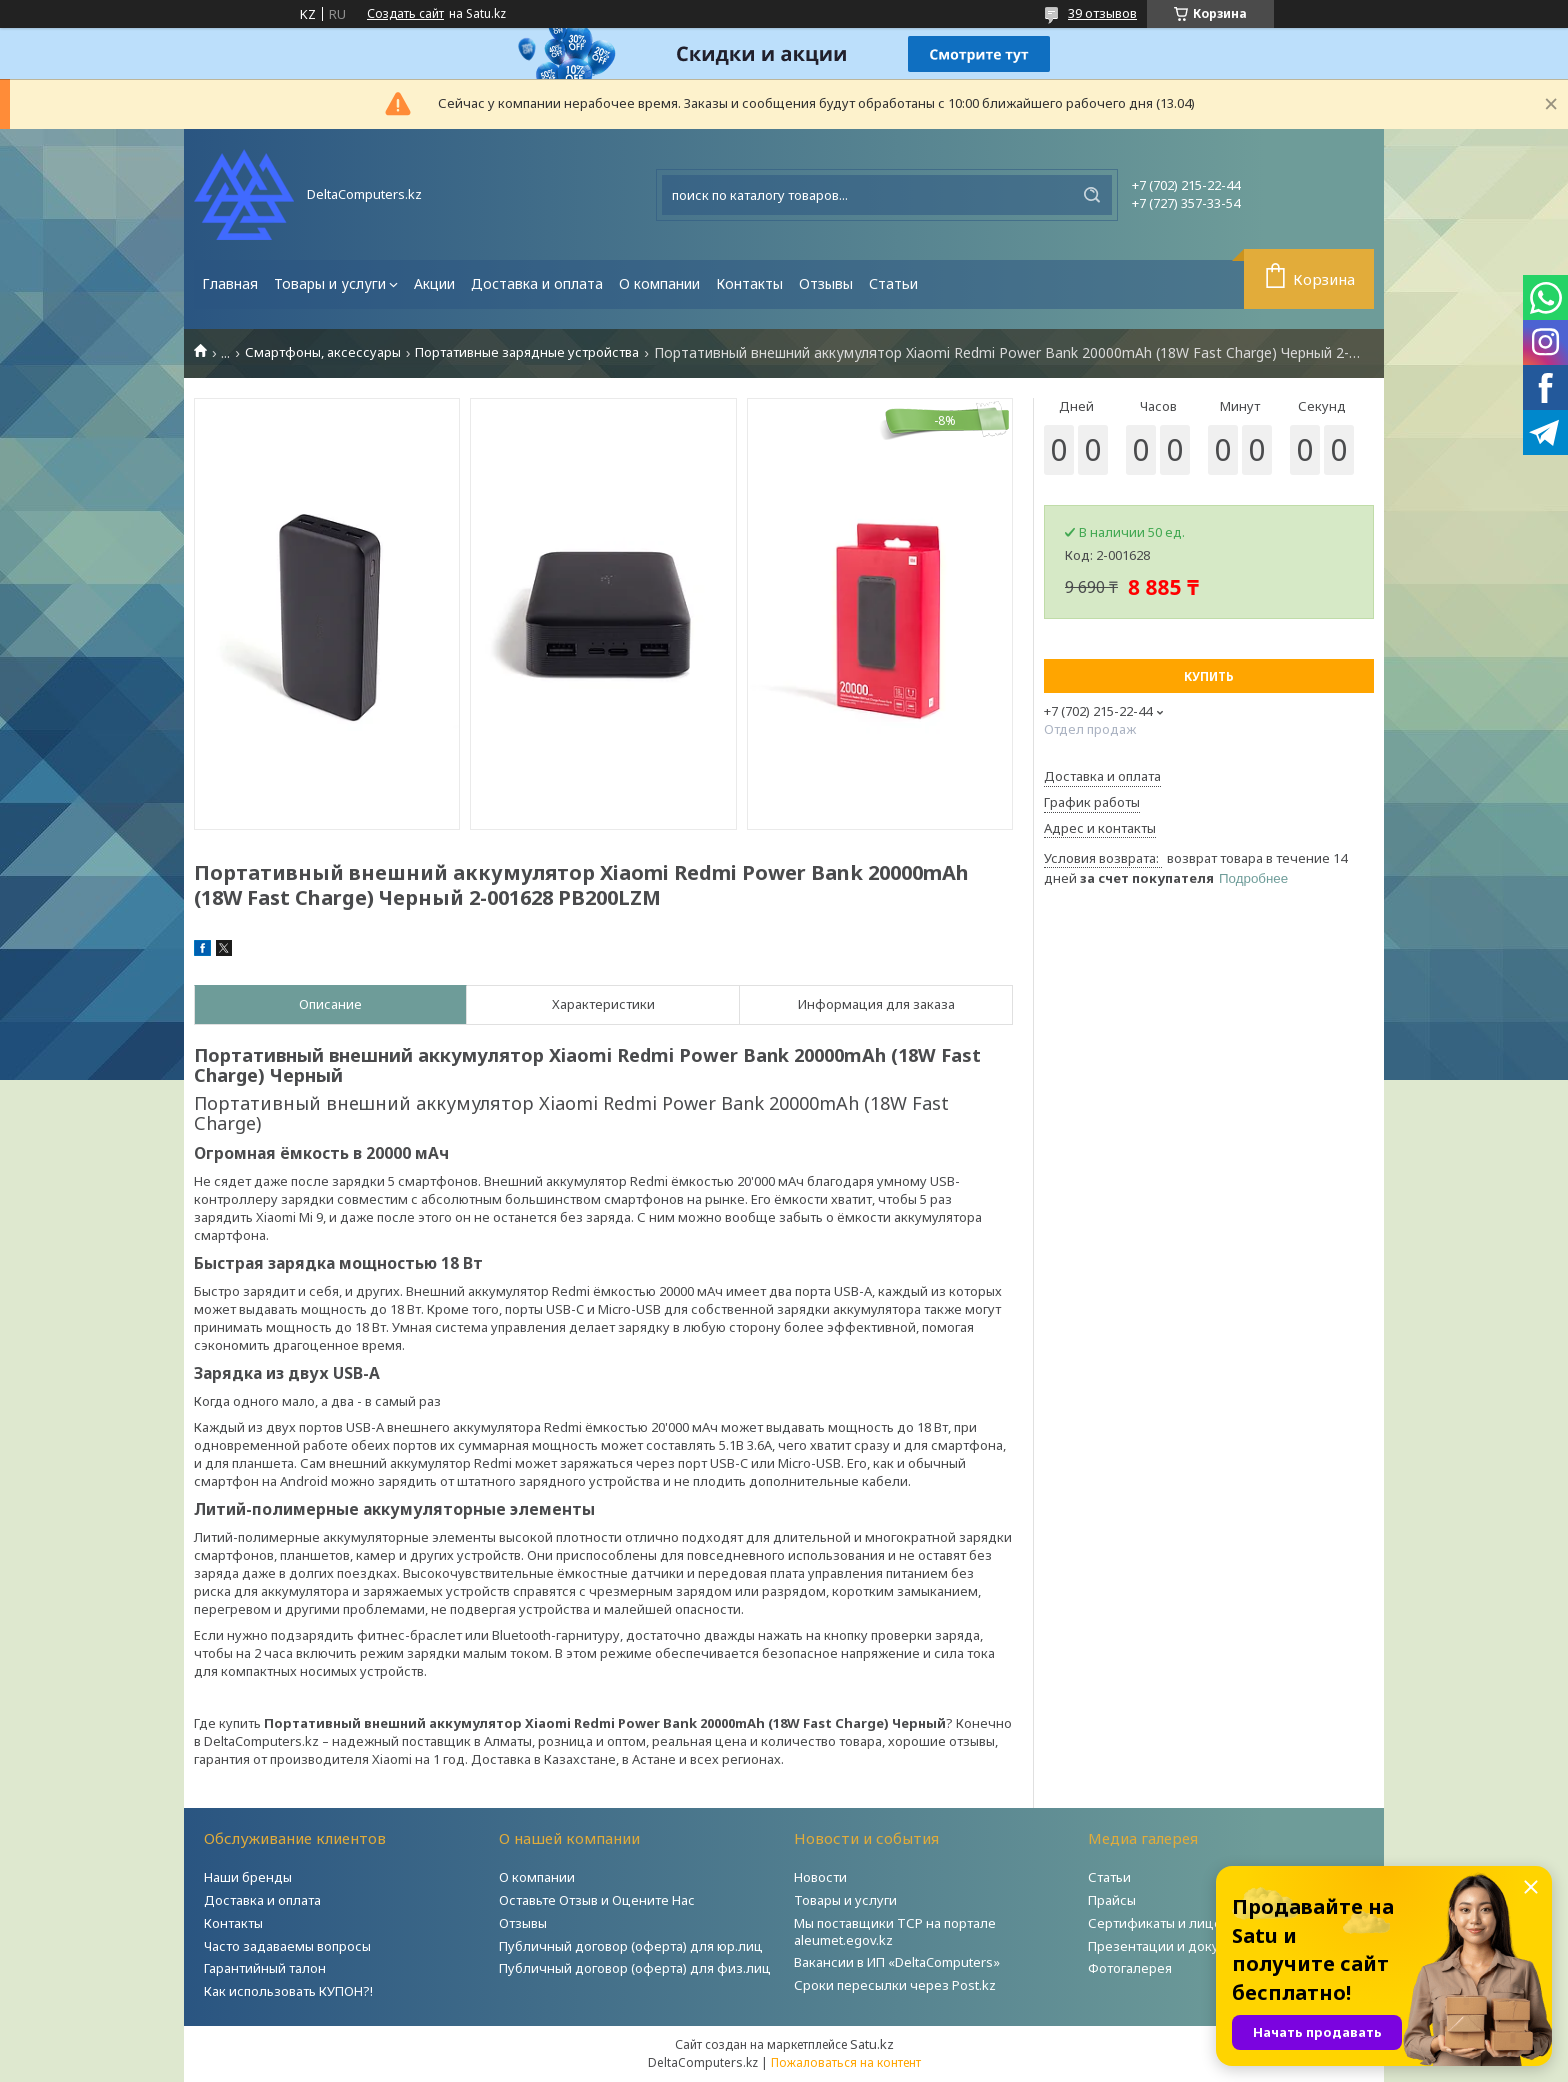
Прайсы (1112, 1900)
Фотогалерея (1130, 1968)
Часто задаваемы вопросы (287, 1946)
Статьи (893, 283)
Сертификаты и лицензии (1170, 1923)
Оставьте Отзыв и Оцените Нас (597, 1900)
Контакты (749, 283)
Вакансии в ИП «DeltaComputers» (897, 1962)
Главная (230, 283)
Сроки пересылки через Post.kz (895, 1985)
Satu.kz (872, 2044)
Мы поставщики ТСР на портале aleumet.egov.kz (895, 1931)
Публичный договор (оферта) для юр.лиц (631, 1946)
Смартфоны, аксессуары (323, 352)
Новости (820, 1877)
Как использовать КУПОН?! (288, 1991)
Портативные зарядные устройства (527, 352)
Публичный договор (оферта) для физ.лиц (635, 1968)
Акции (434, 283)
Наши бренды (248, 1877)
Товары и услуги (330, 283)
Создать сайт (405, 14)
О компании (659, 283)
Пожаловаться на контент (846, 2062)
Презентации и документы (1174, 1946)
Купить (1209, 676)
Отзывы (826, 283)
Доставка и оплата (537, 283)
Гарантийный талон (265, 1968)
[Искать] (1092, 195)
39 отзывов (1102, 13)
